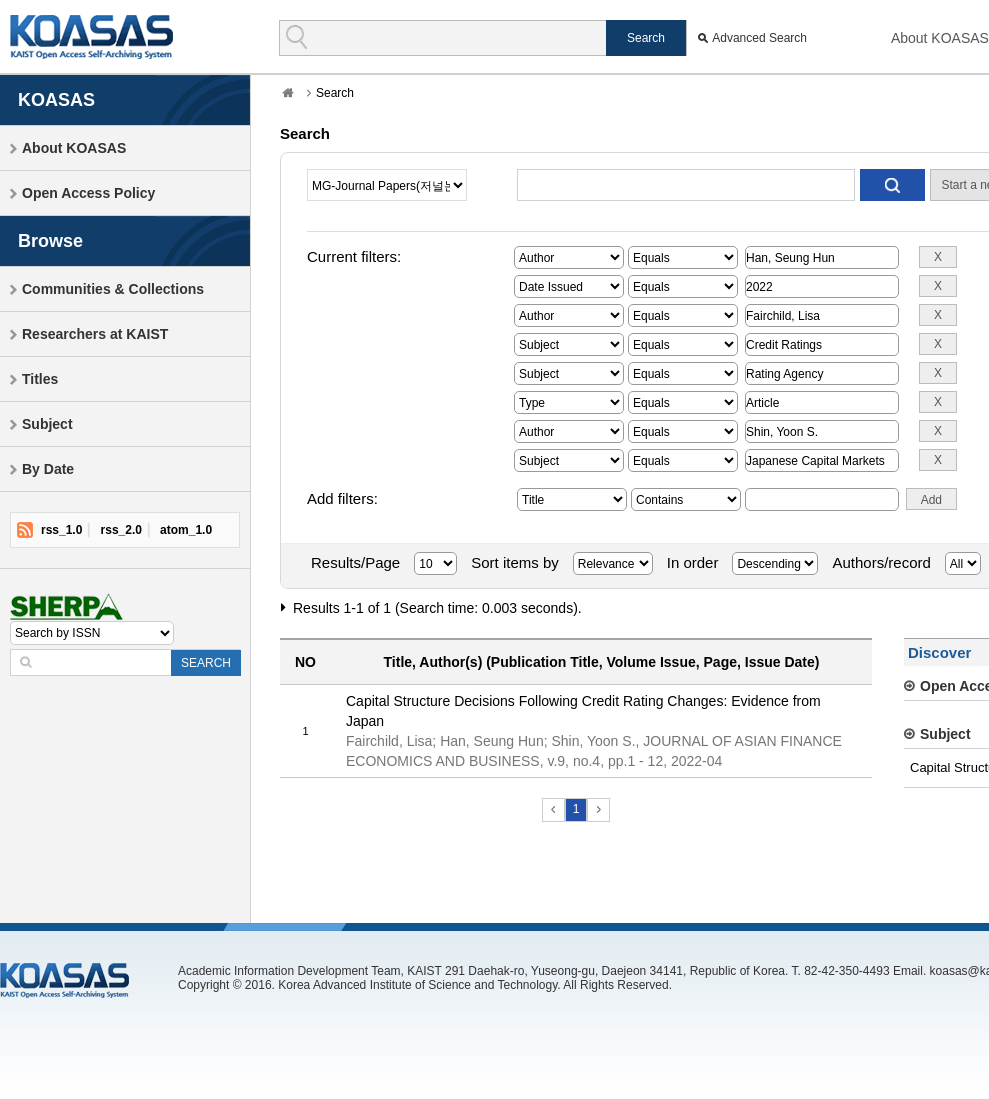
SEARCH (206, 663)
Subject (47, 424)
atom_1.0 (186, 530)
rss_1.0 (61, 530)
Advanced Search (759, 38)
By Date (48, 469)
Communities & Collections (113, 289)
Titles (40, 379)
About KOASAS (940, 38)
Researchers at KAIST (95, 334)
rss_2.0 (121, 530)
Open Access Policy (88, 193)
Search (335, 93)
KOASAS (91, 36)
